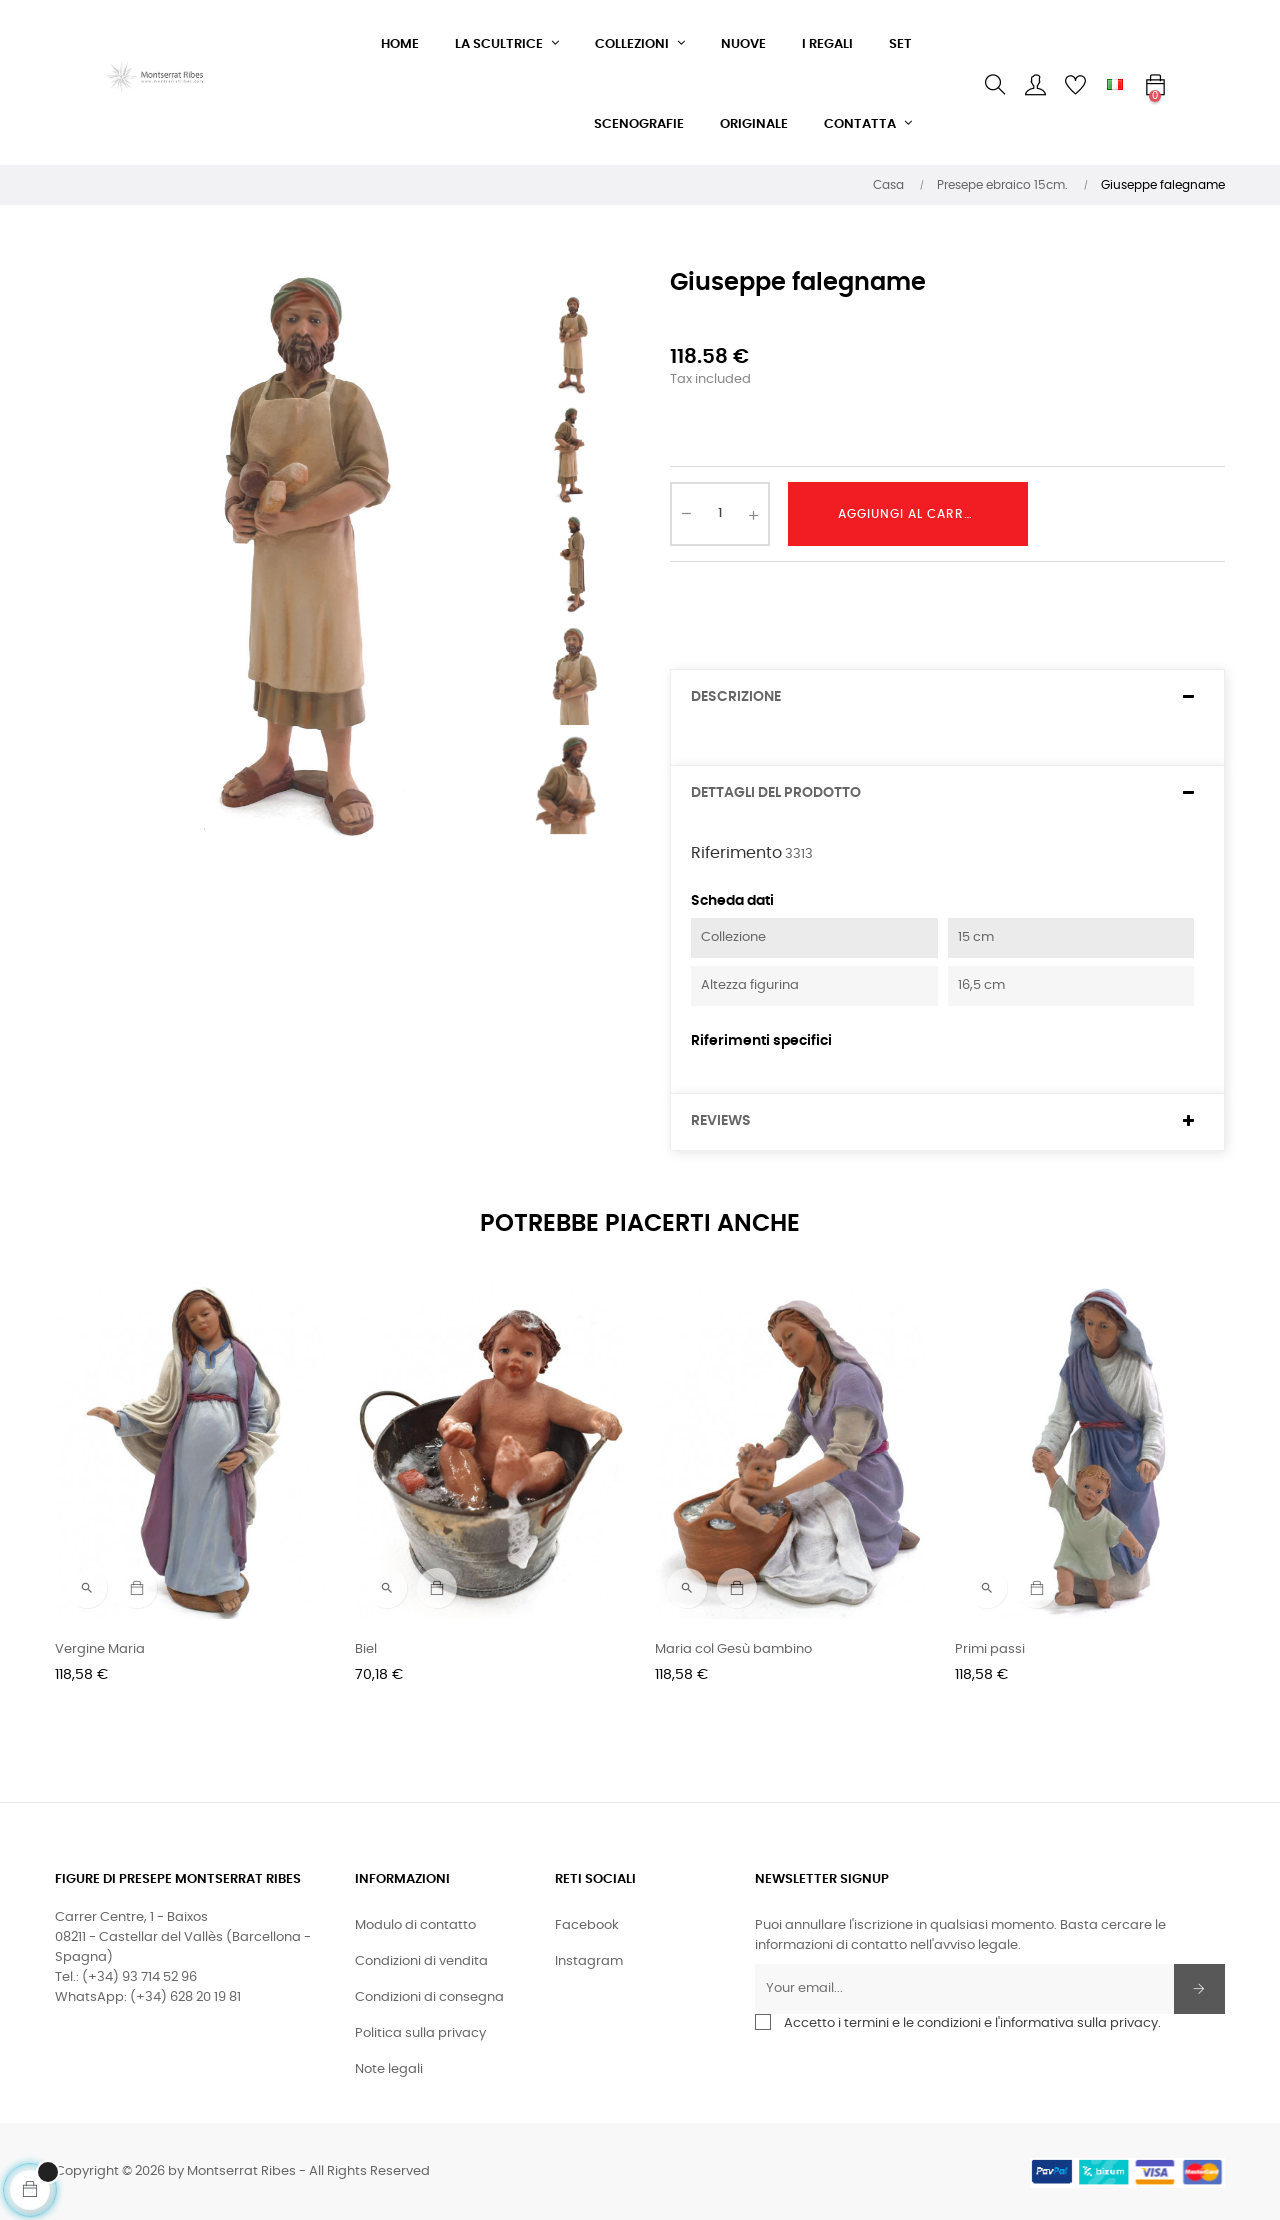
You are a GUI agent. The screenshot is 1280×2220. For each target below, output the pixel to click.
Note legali (389, 2069)
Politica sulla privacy (420, 2033)
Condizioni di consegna (429, 1997)
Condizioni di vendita (421, 1961)
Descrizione (736, 697)
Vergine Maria (100, 1649)
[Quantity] (720, 514)
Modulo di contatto (415, 1925)
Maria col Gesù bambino (733, 1649)
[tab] (947, 697)
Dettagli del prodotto (776, 793)
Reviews (721, 1121)
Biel (366, 1649)
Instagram (589, 1961)
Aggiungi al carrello (915, 514)
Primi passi (990, 1649)
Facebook (587, 1925)
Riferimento (736, 853)
